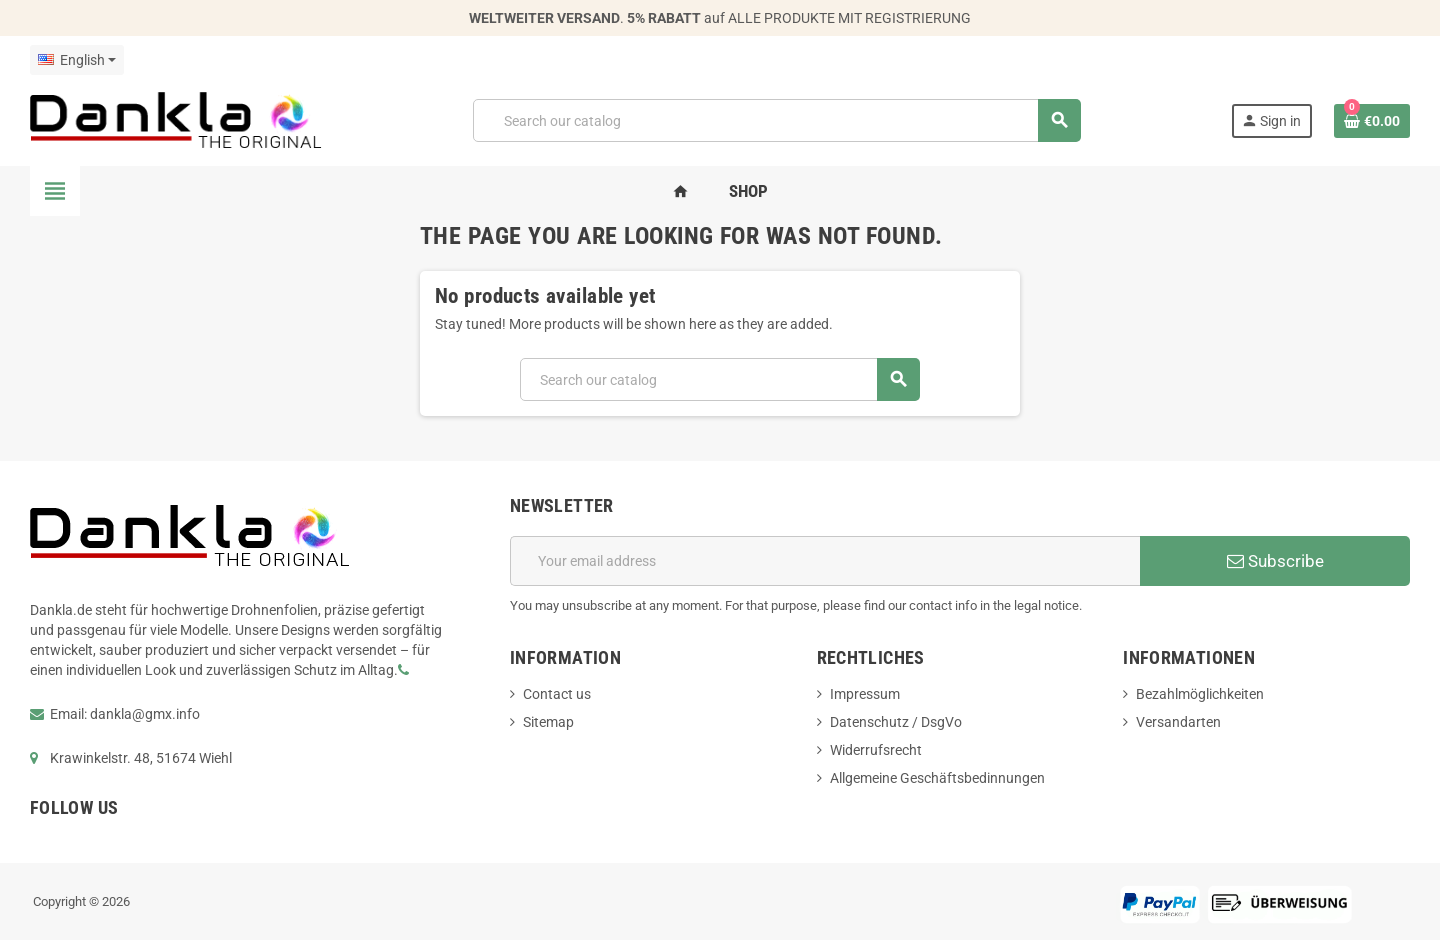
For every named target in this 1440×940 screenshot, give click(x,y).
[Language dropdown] (77, 60)
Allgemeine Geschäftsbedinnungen (937, 778)
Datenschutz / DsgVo (896, 722)
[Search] (776, 120)
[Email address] (825, 561)
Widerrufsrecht (876, 750)
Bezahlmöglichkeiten (1200, 694)
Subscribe (1275, 561)
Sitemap (548, 722)
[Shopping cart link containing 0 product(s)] (1372, 121)
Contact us (557, 694)
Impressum (865, 694)
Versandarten (1178, 722)
